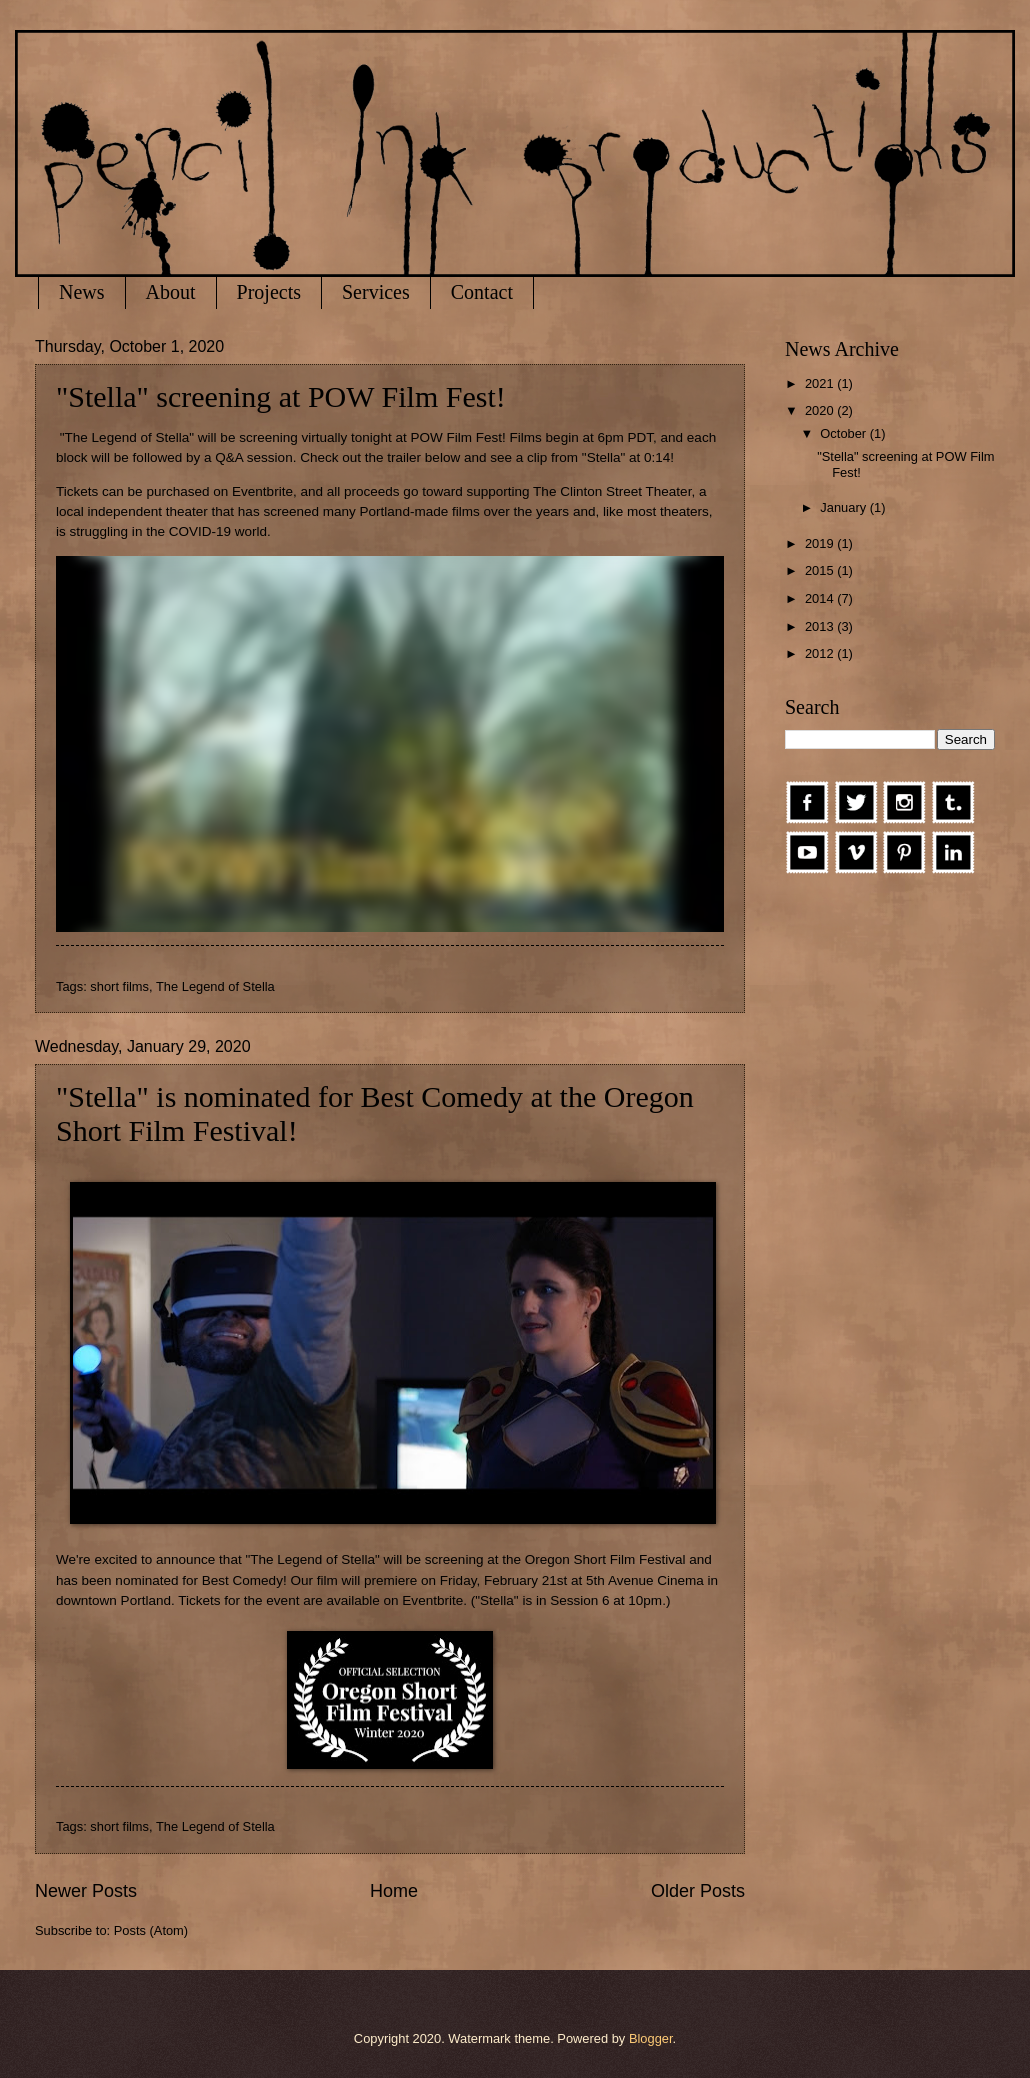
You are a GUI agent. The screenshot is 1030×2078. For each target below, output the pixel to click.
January (844, 507)
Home (394, 1891)
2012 (821, 653)
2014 (821, 598)
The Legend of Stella (215, 986)
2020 (821, 410)
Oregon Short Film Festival (605, 1559)
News (82, 292)
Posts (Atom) (151, 1930)
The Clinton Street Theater (612, 491)
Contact (482, 292)
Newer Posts (86, 1891)
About (171, 292)
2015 (821, 570)
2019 (821, 543)
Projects (269, 292)
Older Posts (698, 1891)
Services (376, 292)
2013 (821, 626)
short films (119, 986)
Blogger (651, 2038)
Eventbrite (262, 491)
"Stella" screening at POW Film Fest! (281, 396)
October (844, 433)
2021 (821, 383)
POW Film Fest (456, 437)
